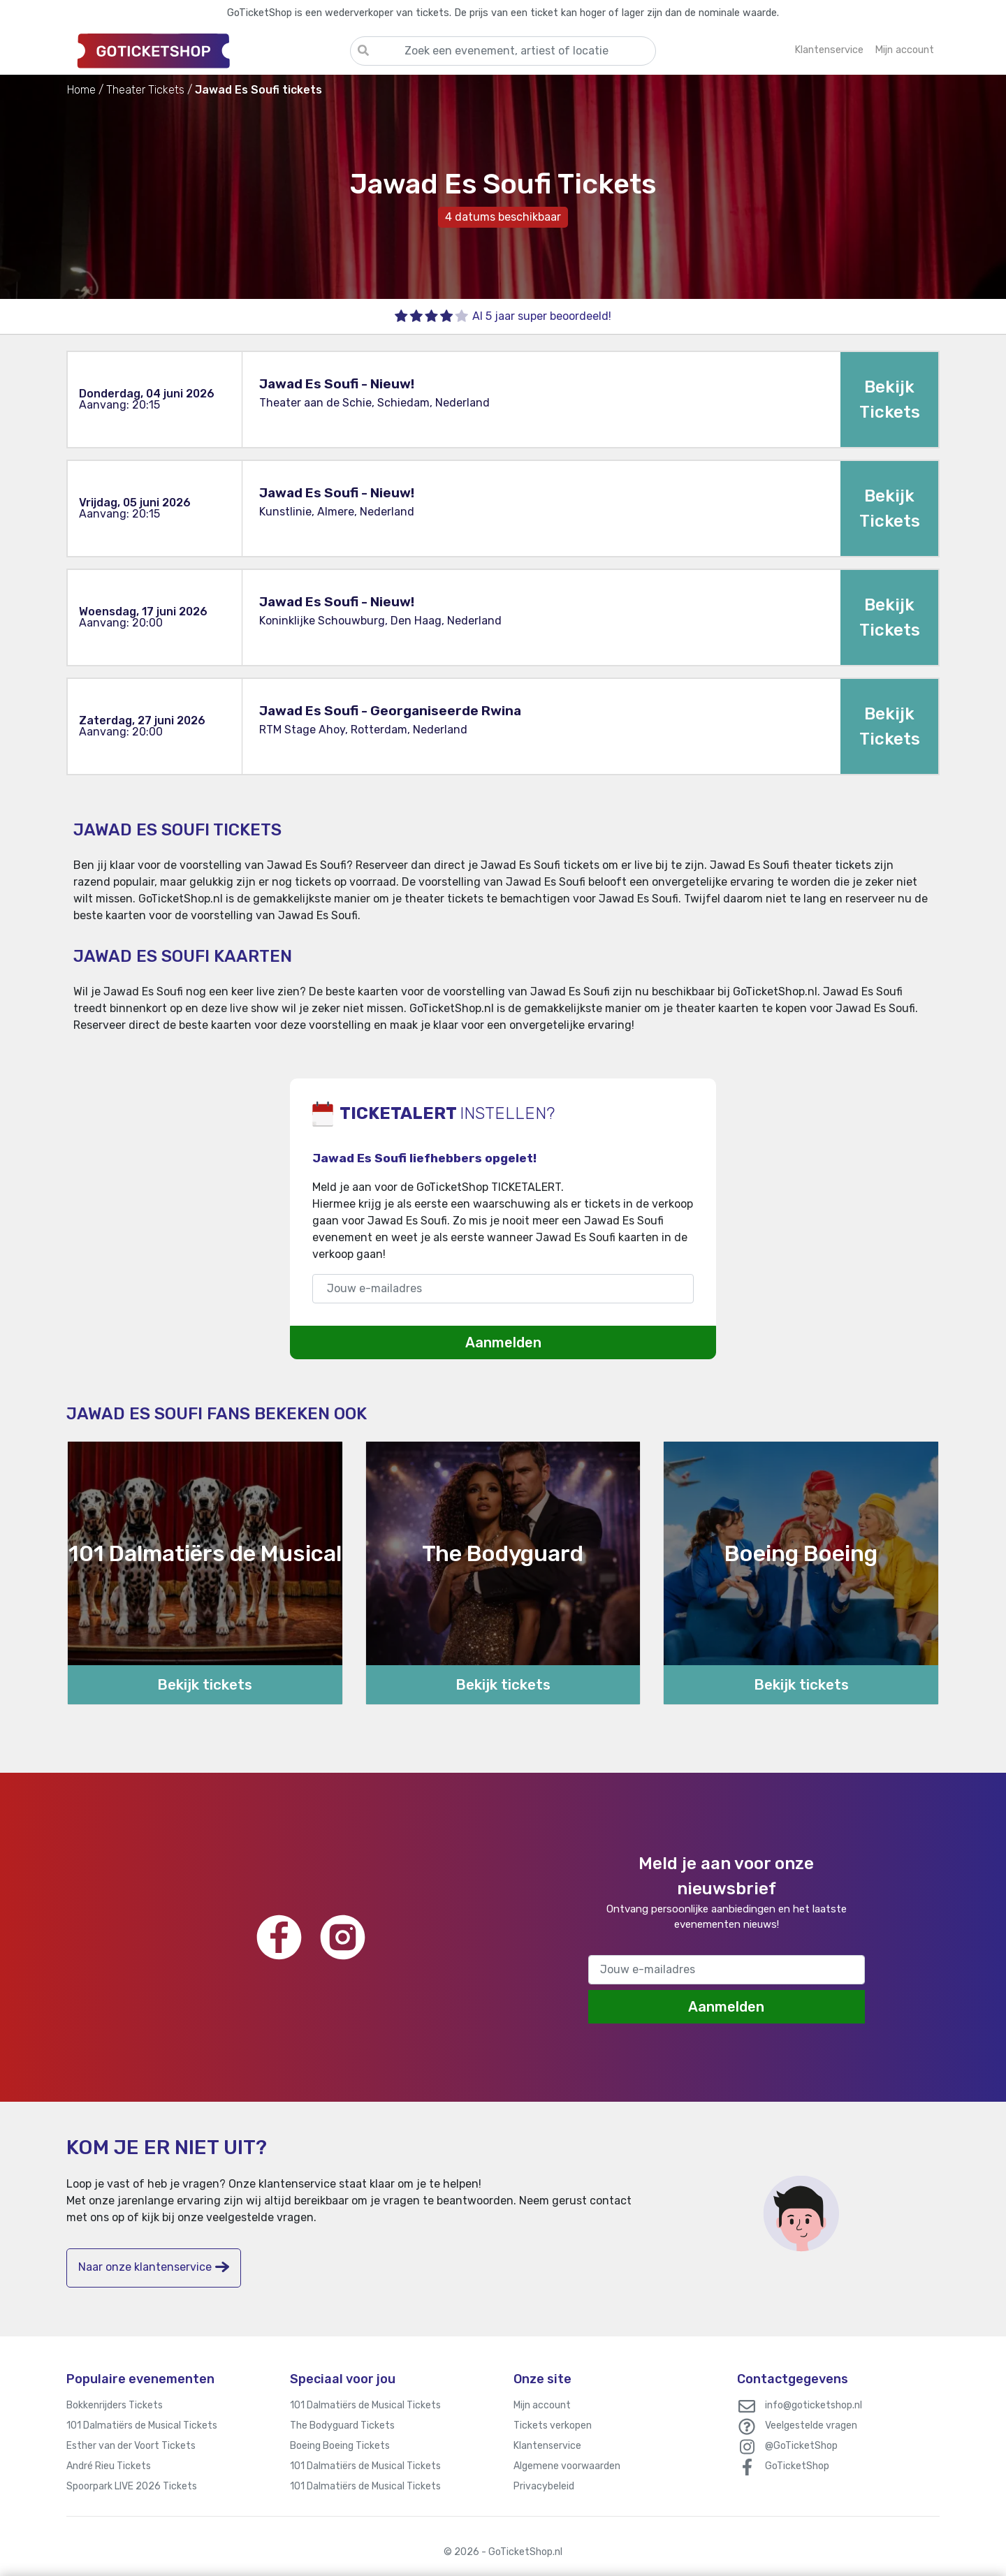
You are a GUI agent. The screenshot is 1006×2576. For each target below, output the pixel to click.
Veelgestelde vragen (811, 2425)
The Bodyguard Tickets (342, 2425)
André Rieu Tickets (108, 2466)
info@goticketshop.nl (813, 2405)
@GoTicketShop (801, 2446)
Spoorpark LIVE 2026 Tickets (131, 2486)
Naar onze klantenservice (153, 2267)
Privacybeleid (543, 2486)
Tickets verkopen (552, 2425)
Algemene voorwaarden (566, 2466)
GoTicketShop (797, 2466)
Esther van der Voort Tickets (131, 2446)
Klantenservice (547, 2446)
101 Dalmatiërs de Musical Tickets (141, 2425)
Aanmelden (503, 1342)
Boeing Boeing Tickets (340, 2446)
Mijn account (542, 2405)
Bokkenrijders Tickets (114, 2405)
